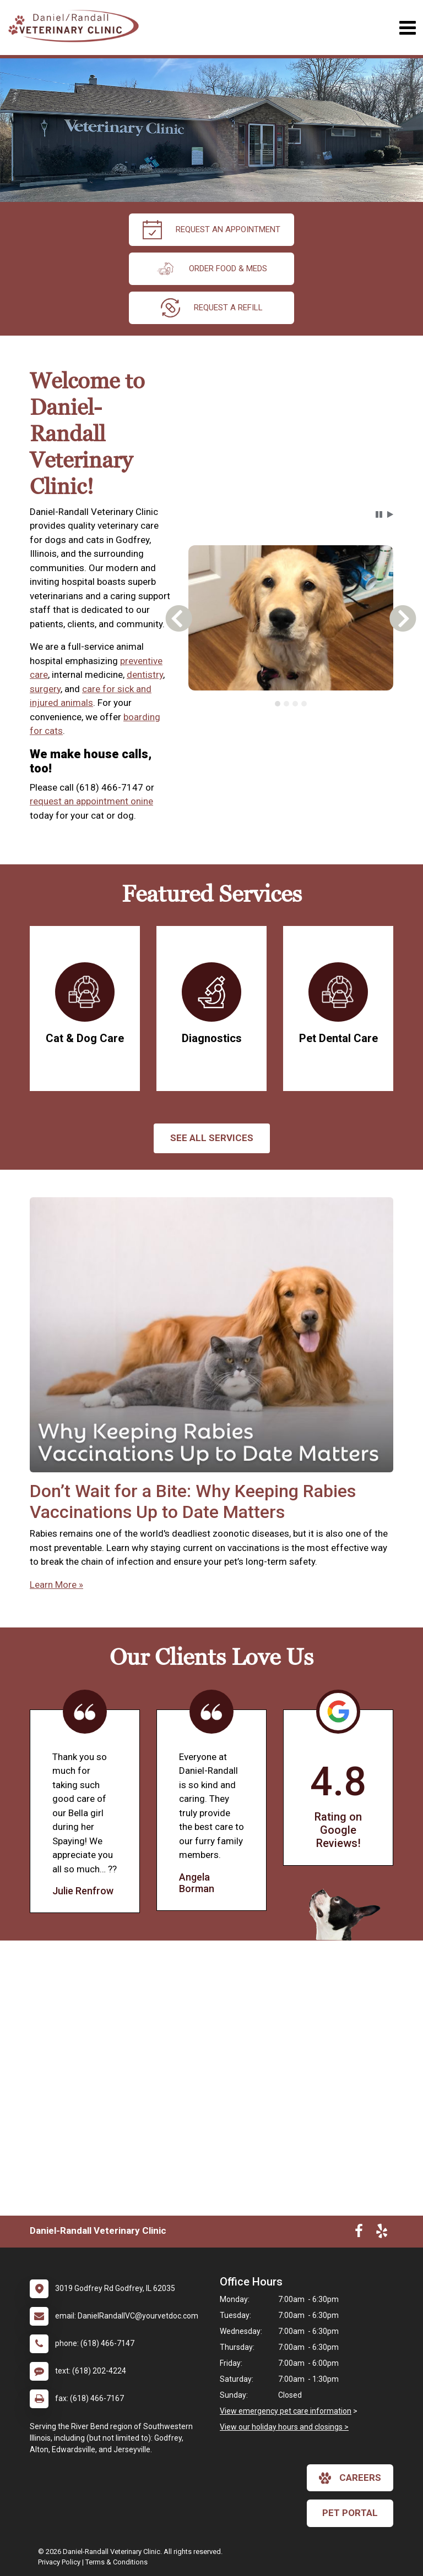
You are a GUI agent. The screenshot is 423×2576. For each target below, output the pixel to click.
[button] (379, 514)
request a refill (212, 307)
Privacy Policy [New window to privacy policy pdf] (59, 2562)
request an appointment (211, 229)
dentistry (145, 674)
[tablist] (290, 703)
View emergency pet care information (285, 2411)
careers (350, 2478)
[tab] (277, 703)
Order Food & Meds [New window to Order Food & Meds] (211, 268)
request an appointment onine (91, 801)
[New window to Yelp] (381, 2233)
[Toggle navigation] (407, 27)
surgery (45, 688)
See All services (211, 1137)
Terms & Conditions (116, 2562)
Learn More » (56, 1584)
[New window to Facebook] (358, 2233)
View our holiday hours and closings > (284, 2426)
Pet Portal (350, 2512)
